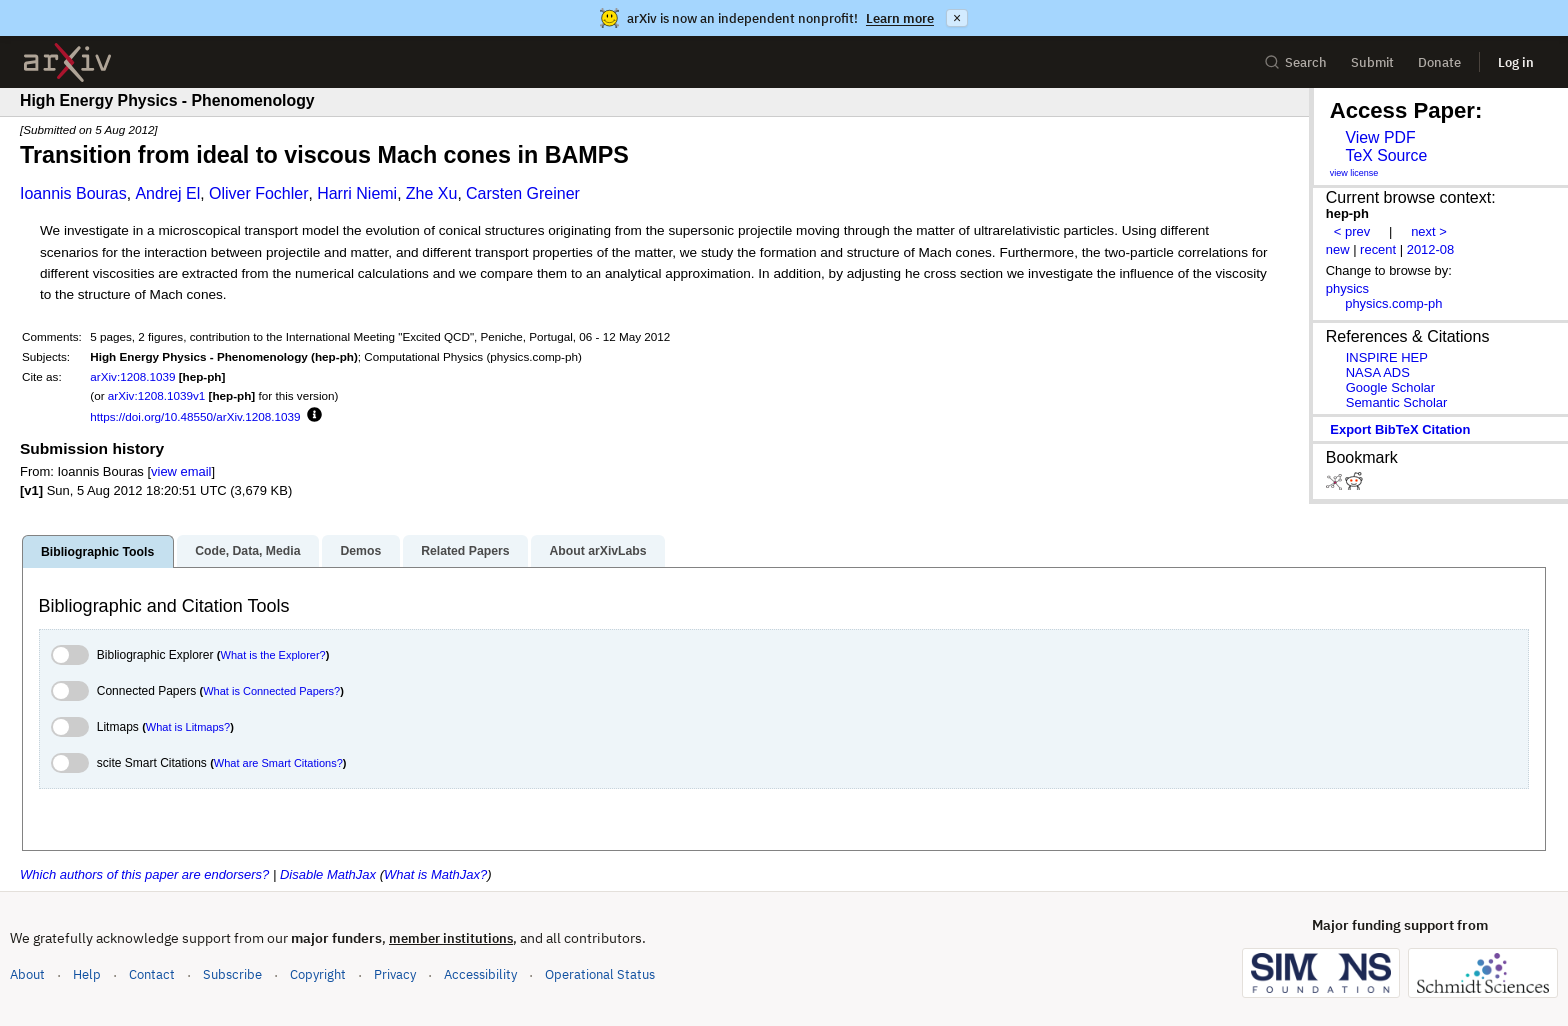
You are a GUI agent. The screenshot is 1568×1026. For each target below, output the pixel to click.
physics (1347, 288)
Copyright (318, 974)
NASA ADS (1378, 372)
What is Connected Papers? (271, 691)
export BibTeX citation (1400, 429)
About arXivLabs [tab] (597, 551)
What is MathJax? (435, 874)
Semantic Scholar (1397, 402)
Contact (152, 974)
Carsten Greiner (523, 193)
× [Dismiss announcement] (957, 18)
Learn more (900, 18)
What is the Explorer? (273, 655)
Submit (1372, 62)
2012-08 (1431, 249)
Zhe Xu (432, 193)
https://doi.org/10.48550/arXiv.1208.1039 (195, 416)
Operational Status (600, 973)
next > (1429, 231)
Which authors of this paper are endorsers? (144, 874)
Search (1295, 62)
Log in (1516, 62)
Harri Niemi (357, 193)
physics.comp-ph (1393, 303)
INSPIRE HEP (1387, 357)
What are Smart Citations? (278, 763)
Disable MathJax (328, 874)
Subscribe (232, 974)
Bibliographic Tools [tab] (97, 552)
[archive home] (67, 62)
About (27, 974)
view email (181, 471)
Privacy (395, 974)
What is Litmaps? (188, 727)
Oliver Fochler (259, 193)
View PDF (1380, 137)
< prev (1352, 231)
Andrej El (167, 193)
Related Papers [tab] (465, 551)
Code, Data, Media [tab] (247, 551)
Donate (1439, 62)
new (1338, 249)
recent (1378, 249)
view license (1354, 173)
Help (87, 974)
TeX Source (1386, 155)
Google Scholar (1390, 387)
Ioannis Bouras (73, 193)
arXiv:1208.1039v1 (156, 395)
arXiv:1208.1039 (132, 376)
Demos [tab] (360, 551)
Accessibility (480, 974)
